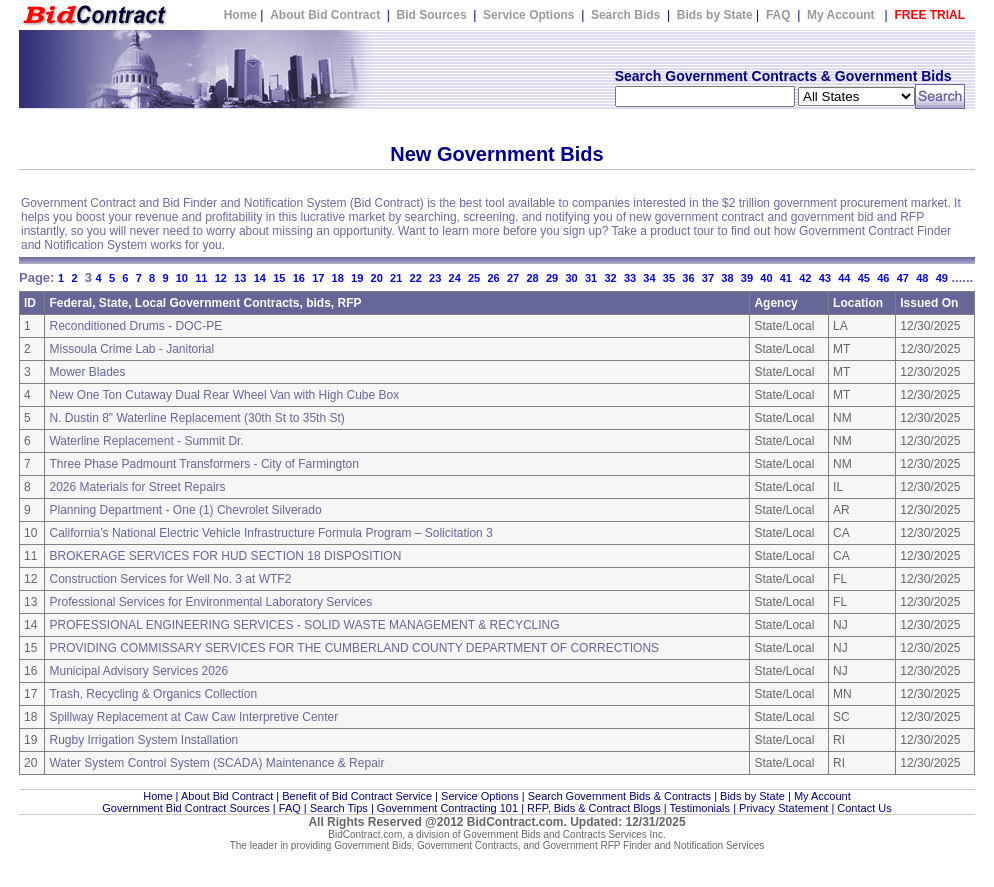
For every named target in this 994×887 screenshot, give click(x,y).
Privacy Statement (783, 808)
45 (864, 278)
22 (416, 278)
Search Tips (339, 808)
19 (357, 278)
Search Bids (625, 15)
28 (532, 278)
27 (513, 278)
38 (727, 278)
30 (571, 278)
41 (786, 278)
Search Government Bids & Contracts (619, 796)
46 (883, 278)
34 (649, 278)
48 (922, 278)
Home (240, 15)
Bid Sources (432, 15)
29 (552, 278)
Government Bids (372, 845)
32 (610, 278)
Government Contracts (467, 845)
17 (318, 278)
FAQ (778, 15)
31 (591, 278)
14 (260, 278)
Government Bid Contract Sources (186, 808)
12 (221, 278)
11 (201, 278)
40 (766, 278)
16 (299, 278)
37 (708, 278)
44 (844, 278)
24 (455, 278)
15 (279, 278)
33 (630, 278)
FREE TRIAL (929, 15)
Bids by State (715, 15)
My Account (841, 15)
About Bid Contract (326, 15)
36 (688, 278)
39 (747, 278)
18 (338, 278)
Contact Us (864, 808)
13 (240, 278)
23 (435, 278)
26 (493, 278)
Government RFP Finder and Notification (633, 845)
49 (942, 278)
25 (474, 278)
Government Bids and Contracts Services (554, 834)
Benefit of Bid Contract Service (357, 796)
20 (377, 278)
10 (182, 278)
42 (805, 278)
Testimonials (700, 808)
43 (825, 278)
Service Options (528, 15)
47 (903, 278)
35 (669, 278)
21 (396, 278)
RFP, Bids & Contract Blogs (594, 808)
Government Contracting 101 (447, 808)
